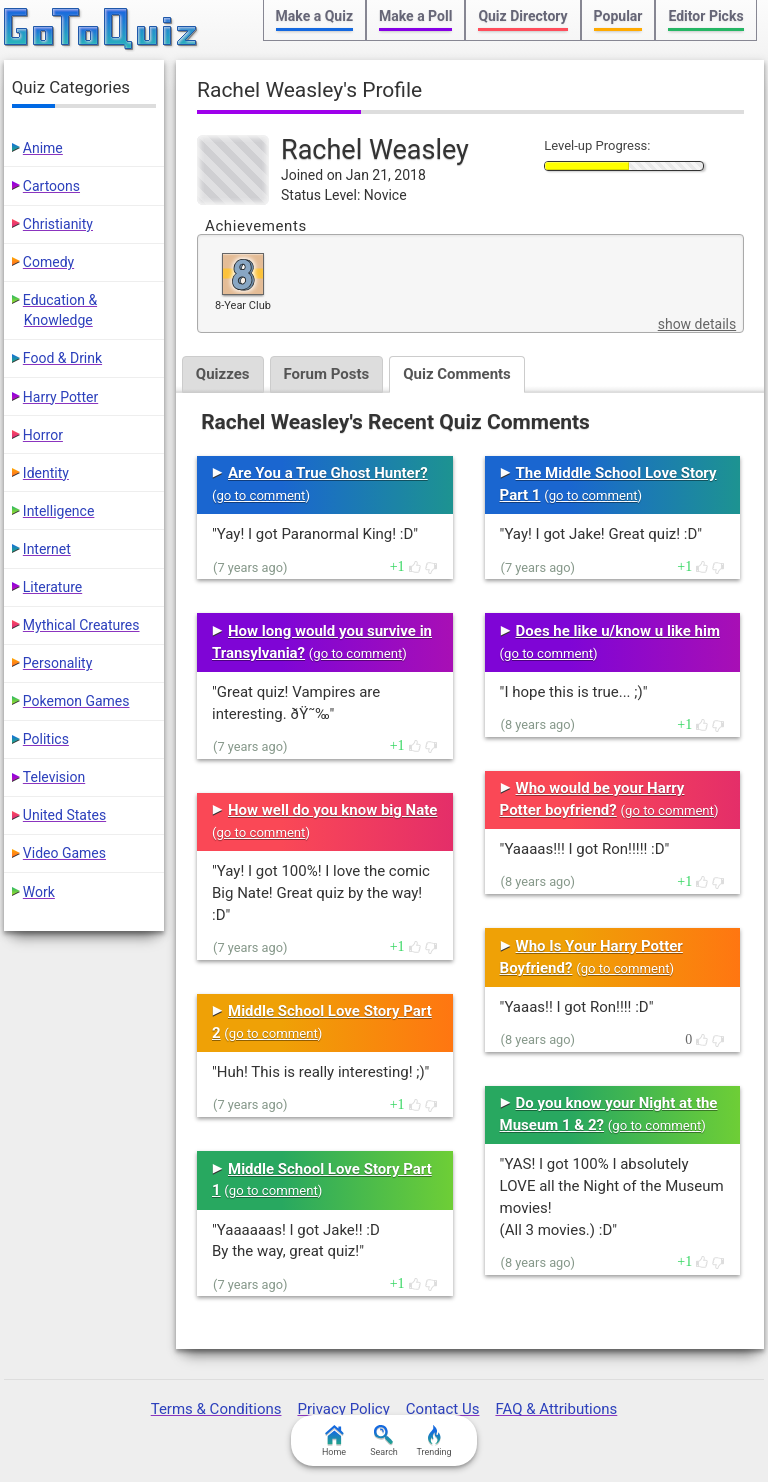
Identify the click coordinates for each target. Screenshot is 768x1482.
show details (697, 324)
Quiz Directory (522, 16)
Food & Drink (62, 358)
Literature (52, 587)
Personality (57, 663)
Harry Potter (60, 397)
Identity (46, 473)
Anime (43, 148)
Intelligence (59, 511)
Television (54, 777)
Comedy (48, 262)
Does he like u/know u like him (618, 631)
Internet (47, 549)
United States (64, 815)
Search (384, 1441)
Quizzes (223, 374)
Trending (433, 1441)
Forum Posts (327, 374)
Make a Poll (415, 16)
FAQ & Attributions (556, 1409)
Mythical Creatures (81, 625)
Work (39, 892)
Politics (46, 739)
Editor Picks (705, 16)
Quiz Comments (457, 374)
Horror (43, 435)
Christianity (58, 224)
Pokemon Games (76, 701)
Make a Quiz (314, 16)
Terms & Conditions (216, 1409)
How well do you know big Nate (332, 810)
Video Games (64, 853)
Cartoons (51, 186)
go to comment (261, 495)
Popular (618, 16)
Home (334, 1441)
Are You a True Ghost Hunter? (328, 473)
